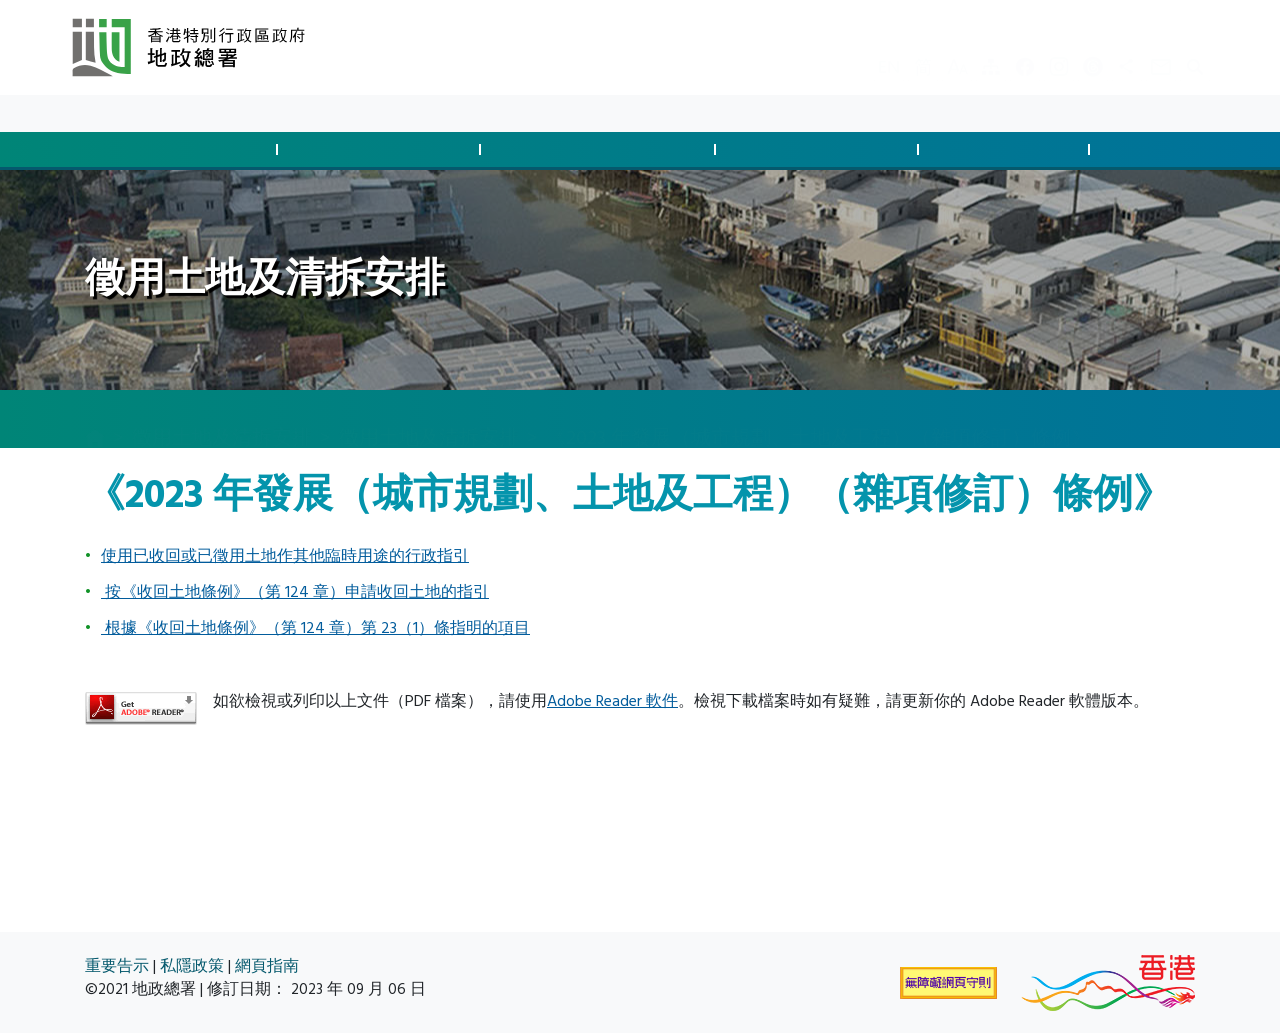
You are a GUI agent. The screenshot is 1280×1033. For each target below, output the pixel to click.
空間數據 (1170, 149)
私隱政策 (192, 966)
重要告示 (117, 966)
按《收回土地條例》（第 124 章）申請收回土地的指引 (295, 592)
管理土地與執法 (820, 149)
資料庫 (232, 113)
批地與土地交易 (179, 149)
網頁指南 (267, 966)
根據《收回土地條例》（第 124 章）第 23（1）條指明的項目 (315, 628)
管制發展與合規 (382, 149)
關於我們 (304, 113)
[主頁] (95, 420)
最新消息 (160, 113)
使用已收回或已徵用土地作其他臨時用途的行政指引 (285, 556)
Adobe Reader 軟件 (612, 701)
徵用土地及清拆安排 (601, 149)
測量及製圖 (1007, 149)
